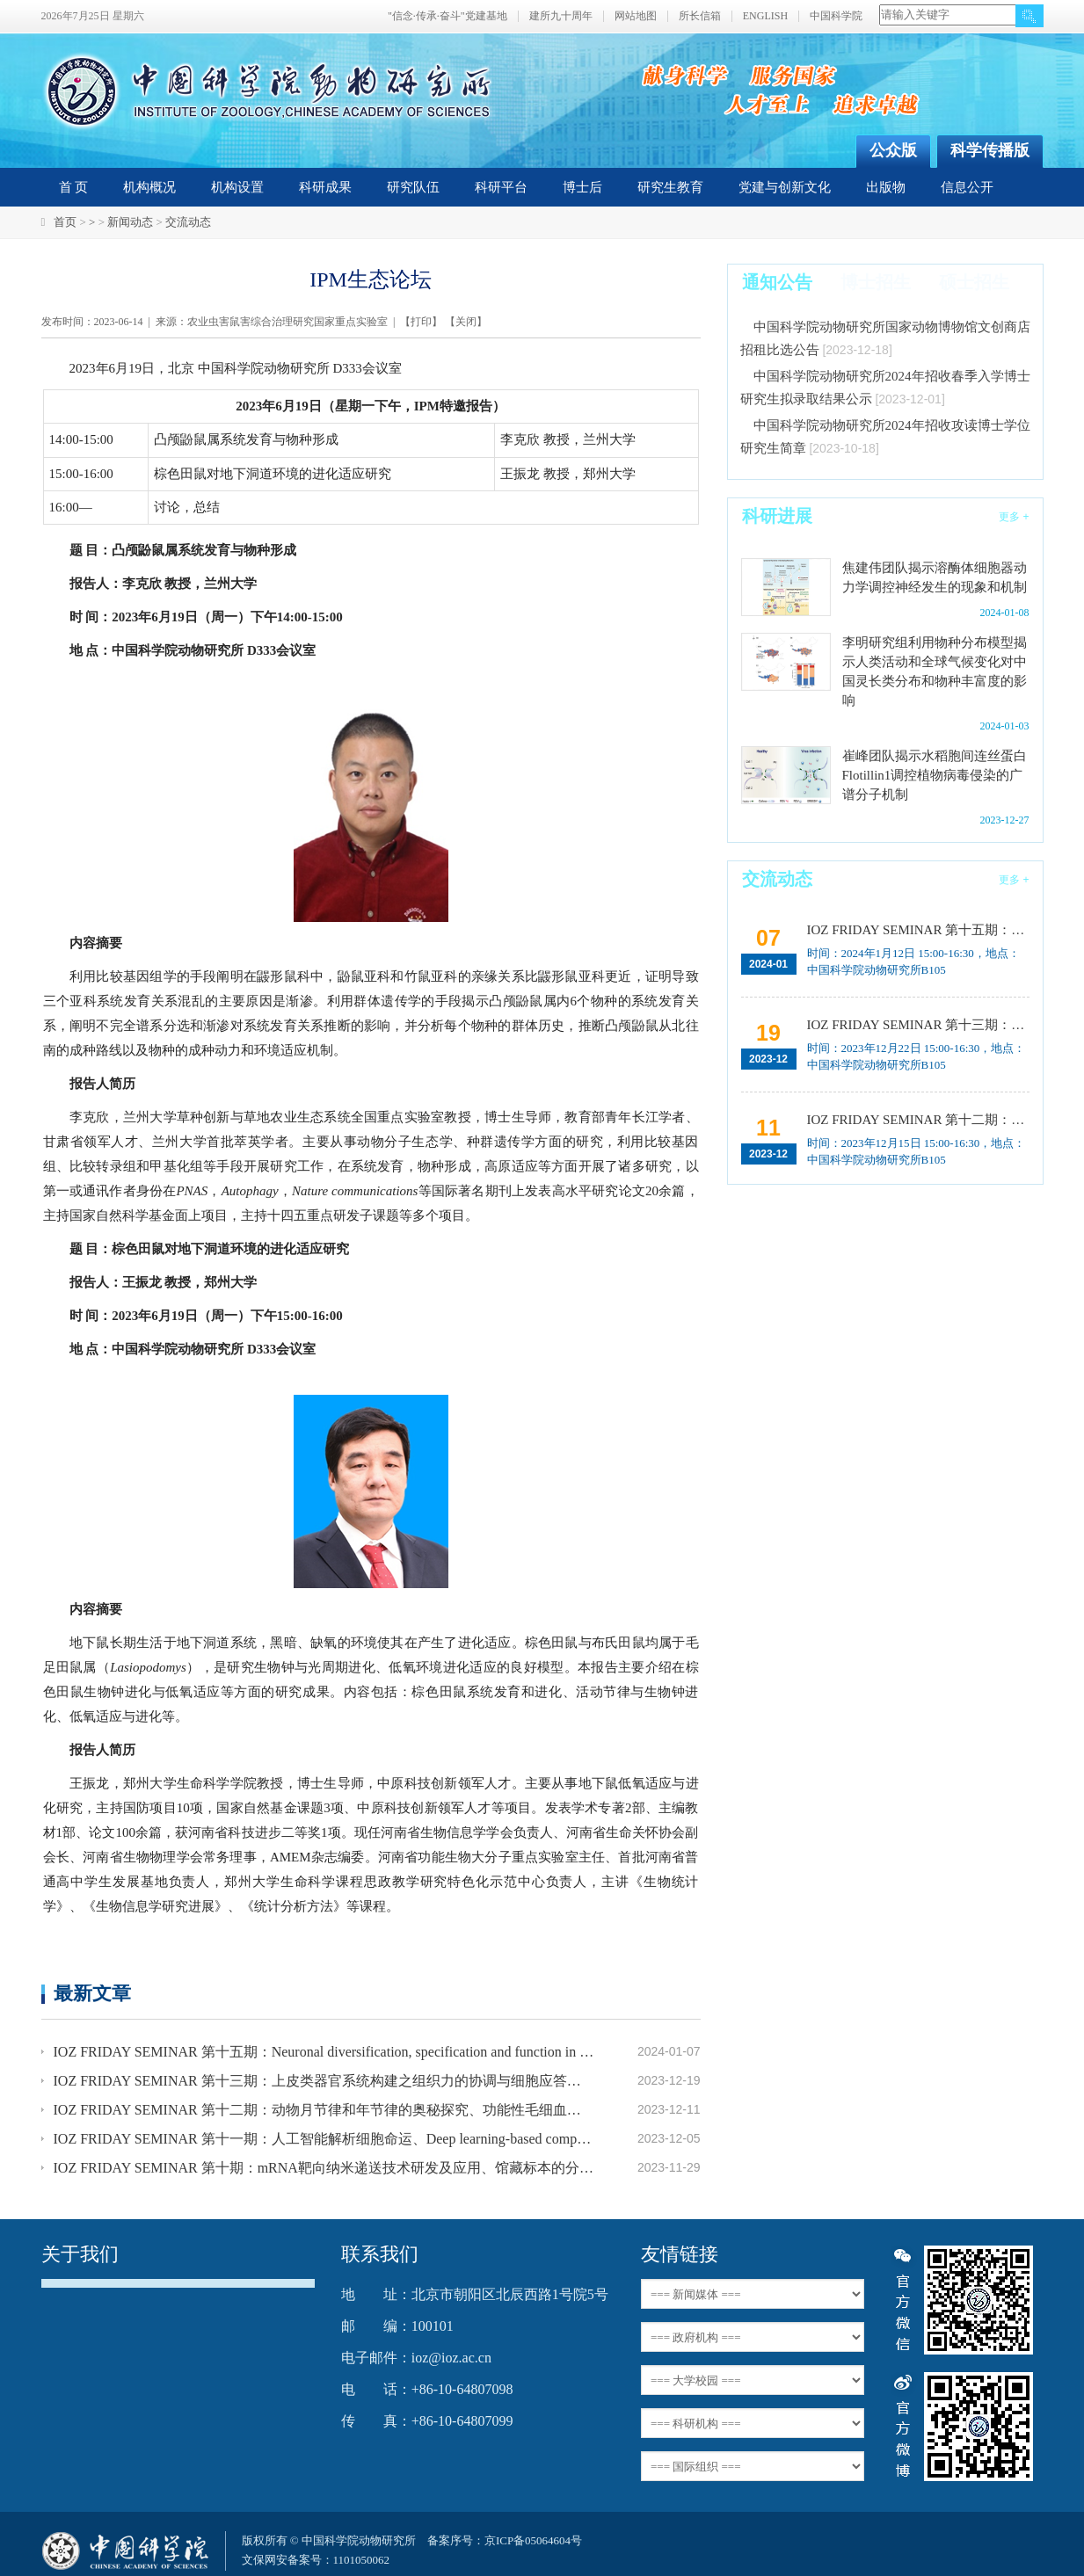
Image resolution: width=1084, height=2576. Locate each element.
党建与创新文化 (784, 187)
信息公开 (967, 187)
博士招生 (875, 282)
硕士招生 (974, 282)
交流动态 (188, 222)
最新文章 (92, 1993)
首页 (65, 222)
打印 (421, 322)
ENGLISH (765, 16)
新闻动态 (130, 222)
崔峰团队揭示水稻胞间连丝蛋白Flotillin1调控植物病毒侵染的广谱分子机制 (934, 775)
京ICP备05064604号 (533, 2540)
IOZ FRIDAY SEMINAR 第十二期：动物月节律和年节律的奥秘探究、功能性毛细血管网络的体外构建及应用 (324, 2109)
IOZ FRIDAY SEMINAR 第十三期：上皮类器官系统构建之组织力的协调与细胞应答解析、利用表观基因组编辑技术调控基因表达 (324, 2080)
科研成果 (325, 187)
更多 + (1014, 517)
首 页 (74, 187)
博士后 (582, 187)
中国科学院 (836, 16)
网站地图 (636, 16)
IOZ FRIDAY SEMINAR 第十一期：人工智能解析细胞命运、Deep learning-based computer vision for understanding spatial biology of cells (324, 2138)
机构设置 (237, 187)
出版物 (886, 187)
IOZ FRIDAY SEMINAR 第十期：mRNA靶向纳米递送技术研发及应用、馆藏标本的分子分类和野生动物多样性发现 (324, 2167)
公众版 (893, 150)
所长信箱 (700, 16)
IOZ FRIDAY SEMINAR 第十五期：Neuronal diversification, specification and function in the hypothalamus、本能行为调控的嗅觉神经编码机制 (324, 2051)
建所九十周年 (561, 16)
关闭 (466, 322)
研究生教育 (670, 187)
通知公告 (777, 282)
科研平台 (501, 187)
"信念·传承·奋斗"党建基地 (447, 16)
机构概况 (149, 187)
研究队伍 (413, 187)
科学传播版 (989, 150)
